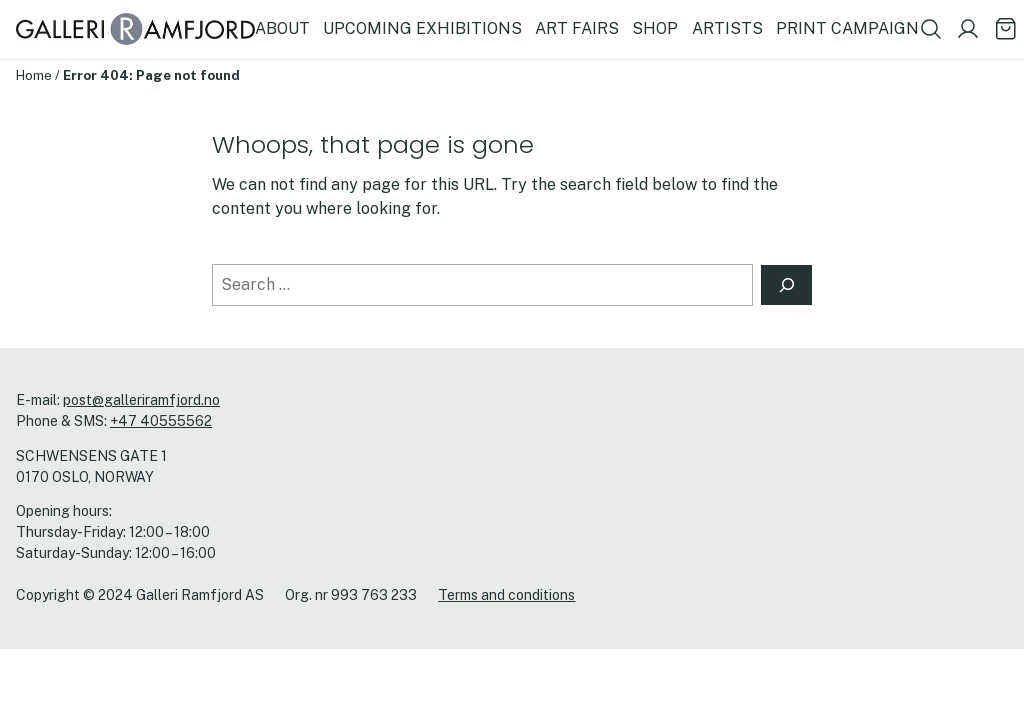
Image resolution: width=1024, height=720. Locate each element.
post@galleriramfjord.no (141, 400)
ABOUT (282, 28)
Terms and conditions (506, 595)
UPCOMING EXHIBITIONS (422, 28)
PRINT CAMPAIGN (847, 28)
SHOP (655, 28)
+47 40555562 (161, 421)
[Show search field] (931, 29)
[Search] (786, 285)
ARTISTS (727, 28)
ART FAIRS (577, 28)
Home (34, 75)
